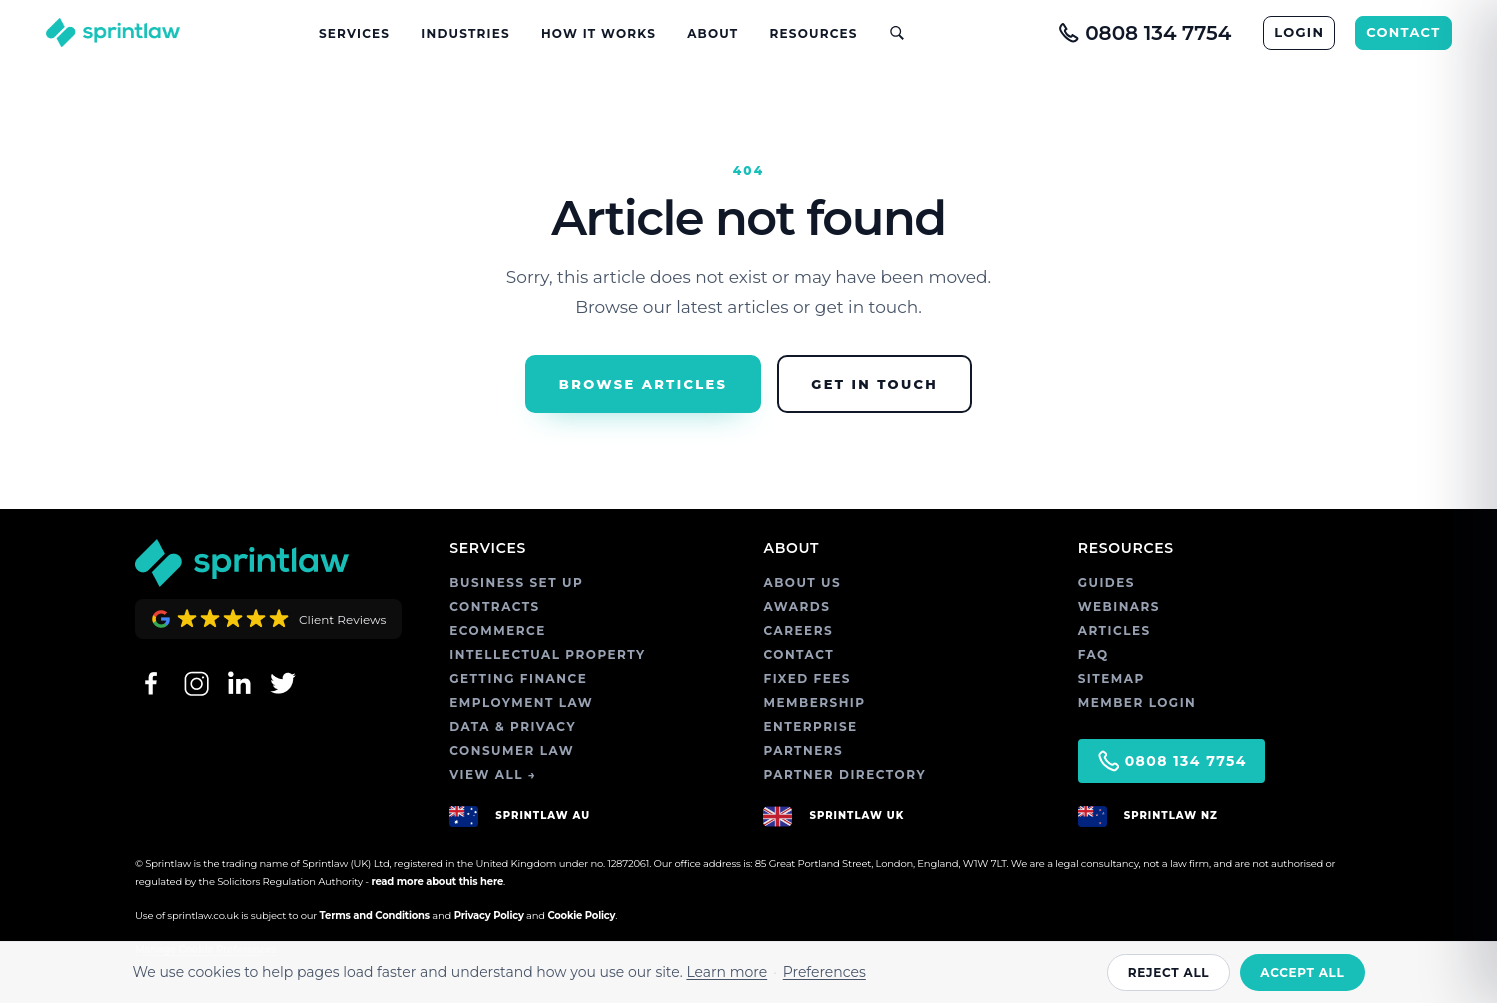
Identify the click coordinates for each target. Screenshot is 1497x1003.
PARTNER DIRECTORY (844, 774)
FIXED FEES (806, 678)
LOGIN (1299, 32)
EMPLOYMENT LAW (521, 702)
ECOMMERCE (497, 630)
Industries (465, 33)
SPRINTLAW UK (856, 815)
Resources (814, 33)
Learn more (726, 972)
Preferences (824, 972)
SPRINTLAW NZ (1171, 815)
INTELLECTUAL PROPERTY (547, 654)
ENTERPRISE (810, 726)
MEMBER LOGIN (1137, 702)
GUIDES (1106, 582)
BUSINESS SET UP (516, 582)
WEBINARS (1119, 606)
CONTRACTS (494, 606)
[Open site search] (889, 32)
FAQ (1093, 654)
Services (354, 33)
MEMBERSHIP (814, 702)
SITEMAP (1111, 678)
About (712, 33)
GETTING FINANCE (518, 678)
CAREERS (798, 630)
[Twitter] (283, 683)
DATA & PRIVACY (512, 726)
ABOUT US (802, 582)
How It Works (598, 33)
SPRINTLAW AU (542, 815)
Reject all (1169, 972)
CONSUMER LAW (511, 750)
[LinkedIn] (239, 683)
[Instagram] (195, 683)
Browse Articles (643, 384)
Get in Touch (874, 384)
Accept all (1302, 972)
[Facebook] (151, 683)
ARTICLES (1114, 630)
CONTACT (1403, 32)
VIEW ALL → (492, 774)
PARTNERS (803, 750)
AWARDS (796, 606)
